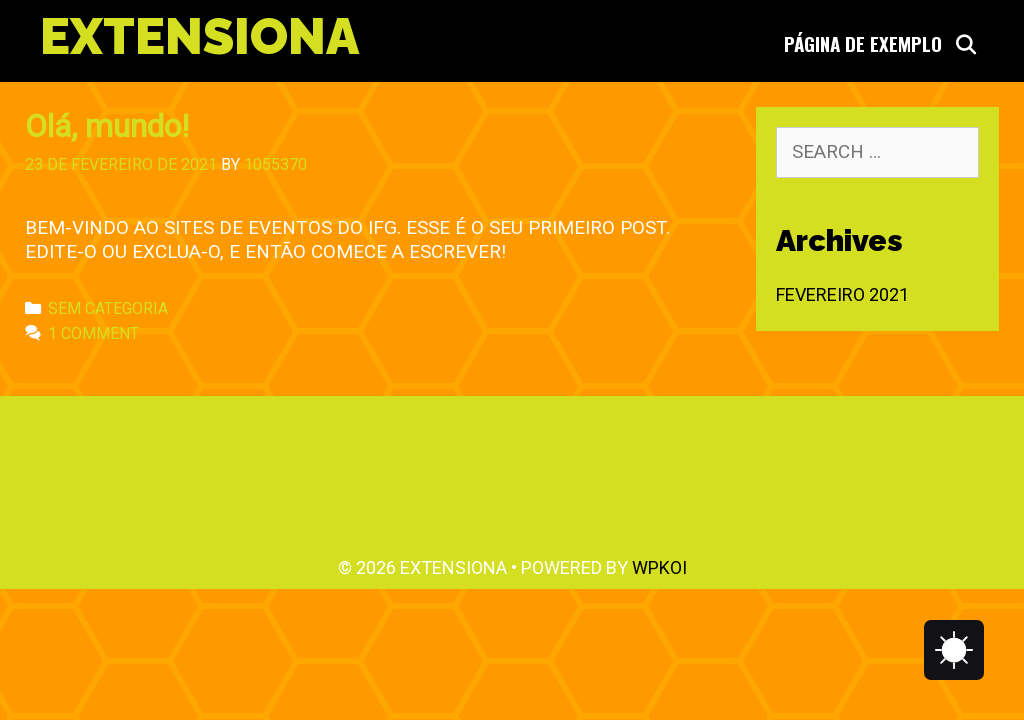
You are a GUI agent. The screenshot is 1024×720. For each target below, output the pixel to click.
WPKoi (659, 567)
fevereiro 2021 (842, 294)
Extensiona (199, 36)
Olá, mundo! (107, 126)
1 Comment (93, 333)
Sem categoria (108, 308)
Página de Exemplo (863, 43)
